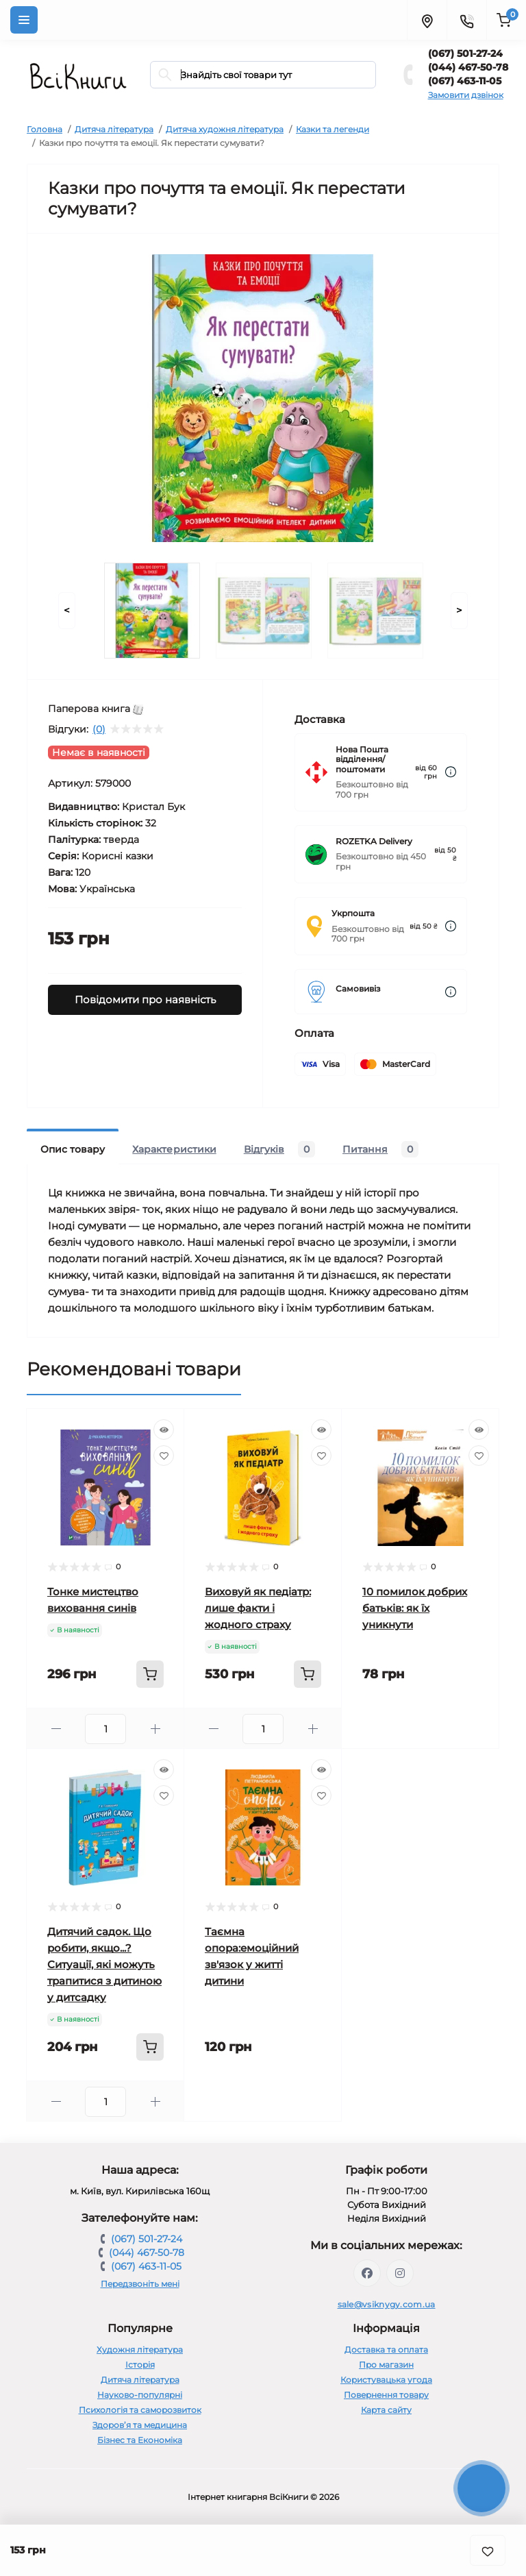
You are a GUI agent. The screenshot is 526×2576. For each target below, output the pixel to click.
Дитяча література (114, 129)
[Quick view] (163, 1429)
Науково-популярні (139, 2395)
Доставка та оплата (386, 2349)
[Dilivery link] (450, 772)
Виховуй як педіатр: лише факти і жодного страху (258, 1608)
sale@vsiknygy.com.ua (387, 2304)
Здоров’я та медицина (139, 2425)
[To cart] (150, 1674)
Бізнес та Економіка (139, 2440)
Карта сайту (386, 2410)
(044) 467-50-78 (468, 67)
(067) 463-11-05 (464, 81)
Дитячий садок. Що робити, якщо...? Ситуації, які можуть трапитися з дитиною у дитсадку (104, 1964)
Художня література (140, 2349)
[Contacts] (466, 20)
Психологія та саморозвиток (140, 2410)
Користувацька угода (386, 2380)
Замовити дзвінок (465, 95)
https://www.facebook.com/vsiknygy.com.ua (367, 2273)
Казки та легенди (332, 129)
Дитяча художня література (225, 129)
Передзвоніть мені (140, 2284)
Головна (44, 129)
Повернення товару (386, 2395)
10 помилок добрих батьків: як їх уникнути (414, 1608)
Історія (140, 2364)
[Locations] (427, 20)
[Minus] (56, 1729)
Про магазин (386, 2364)
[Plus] (155, 1729)
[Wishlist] (163, 1455)
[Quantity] (105, 1729)
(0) (98, 729)
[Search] (165, 74)
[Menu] (24, 20)
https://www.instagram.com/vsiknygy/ (400, 2273)
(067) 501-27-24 (465, 53)
